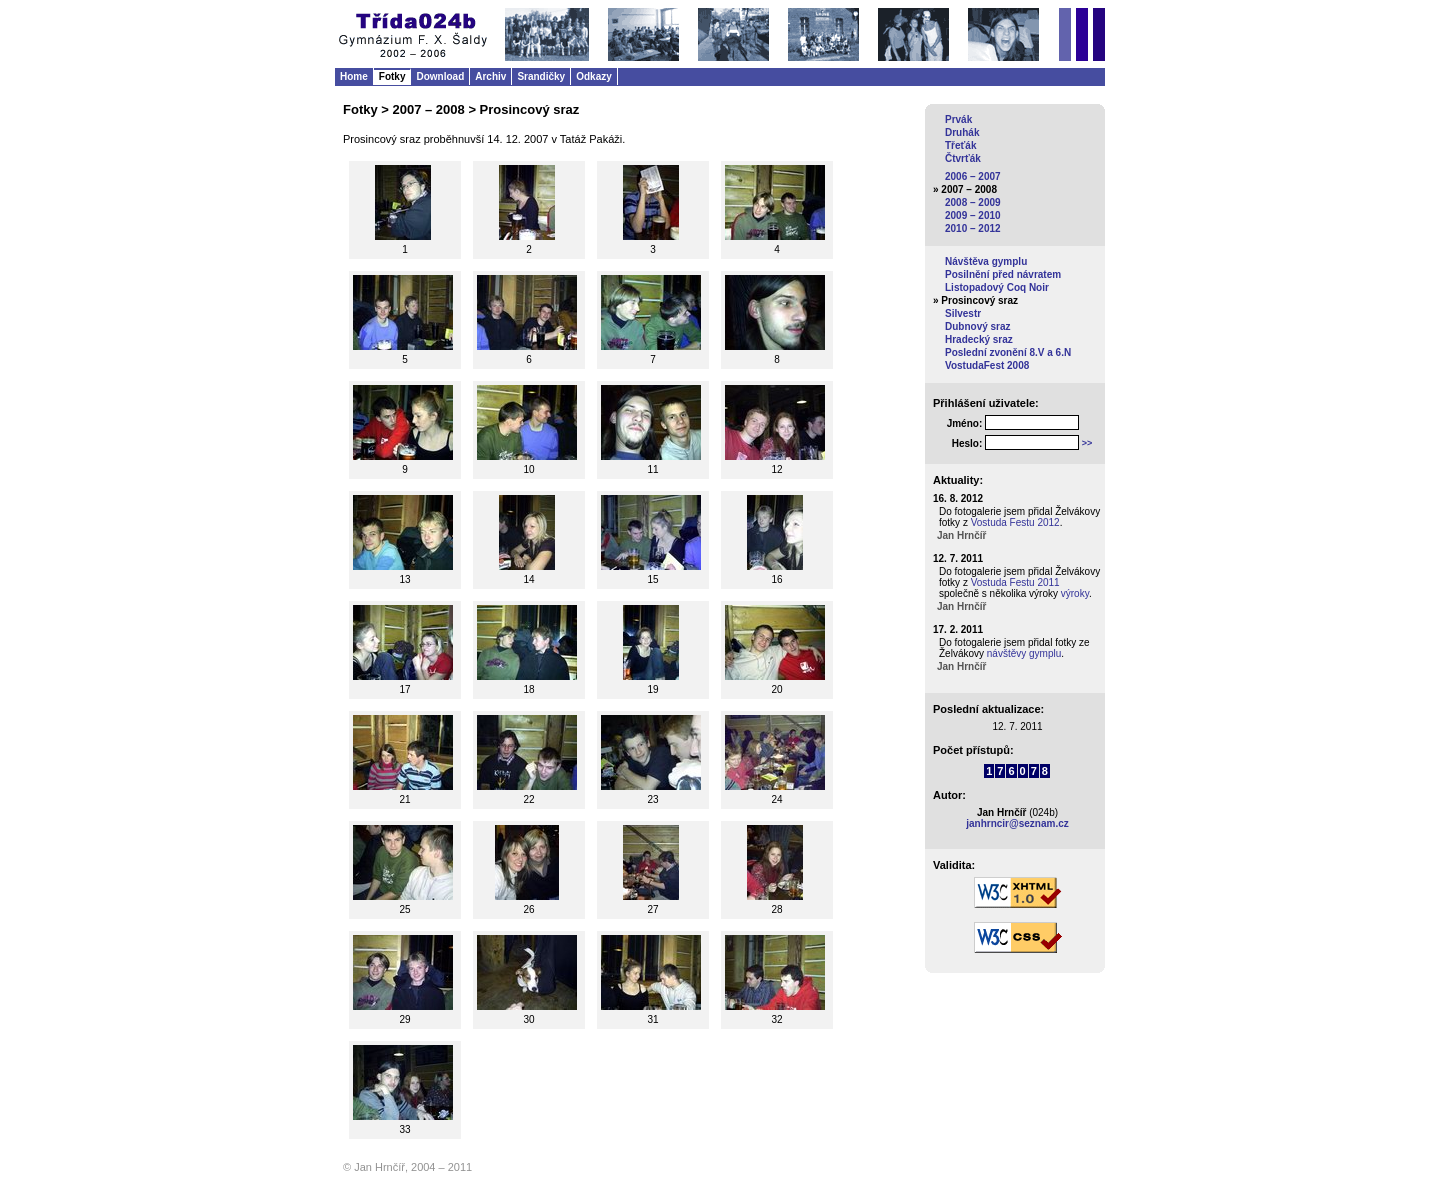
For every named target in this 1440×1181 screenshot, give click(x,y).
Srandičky (541, 76)
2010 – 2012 (973, 228)
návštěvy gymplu (1024, 653)
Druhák (962, 132)
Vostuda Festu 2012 (1015, 522)
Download (440, 76)
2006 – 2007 (973, 176)
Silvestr (963, 313)
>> (1087, 443)
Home (354, 76)
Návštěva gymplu (986, 261)
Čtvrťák (963, 158)
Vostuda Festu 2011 (1015, 582)
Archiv (490, 76)
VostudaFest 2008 (987, 365)
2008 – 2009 (973, 202)
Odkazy (594, 76)
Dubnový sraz (978, 326)
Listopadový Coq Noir (997, 287)
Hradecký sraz (979, 339)
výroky (1075, 593)
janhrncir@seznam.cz (1017, 823)
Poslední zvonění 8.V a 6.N (1008, 352)
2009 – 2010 (973, 215)
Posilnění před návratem (1003, 274)
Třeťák (960, 145)
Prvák (958, 119)
